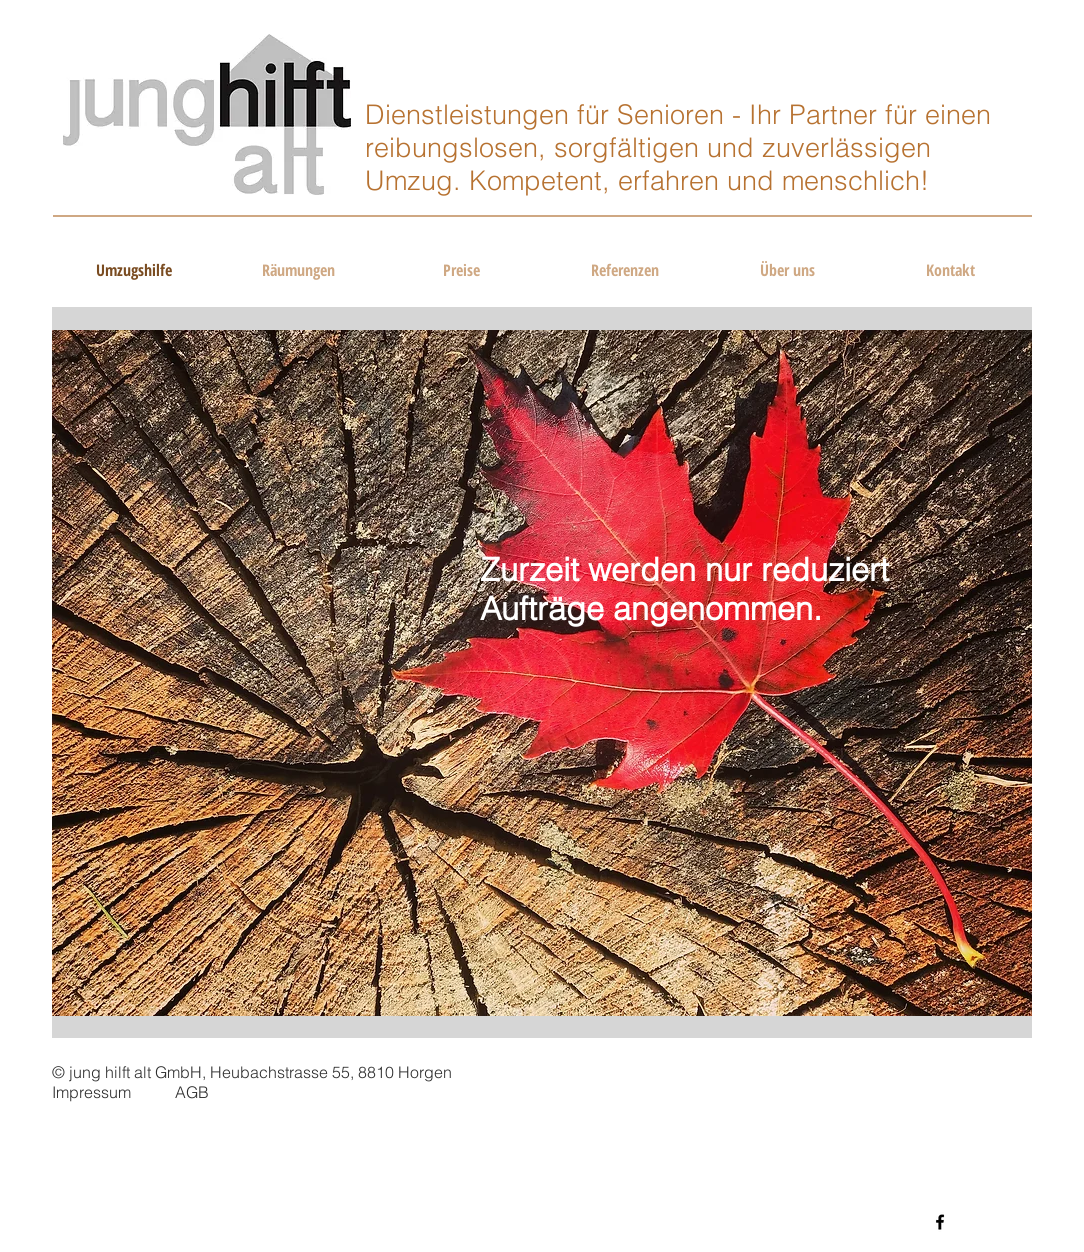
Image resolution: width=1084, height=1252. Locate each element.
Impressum (91, 1092)
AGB (192, 1092)
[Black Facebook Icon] (940, 1222)
